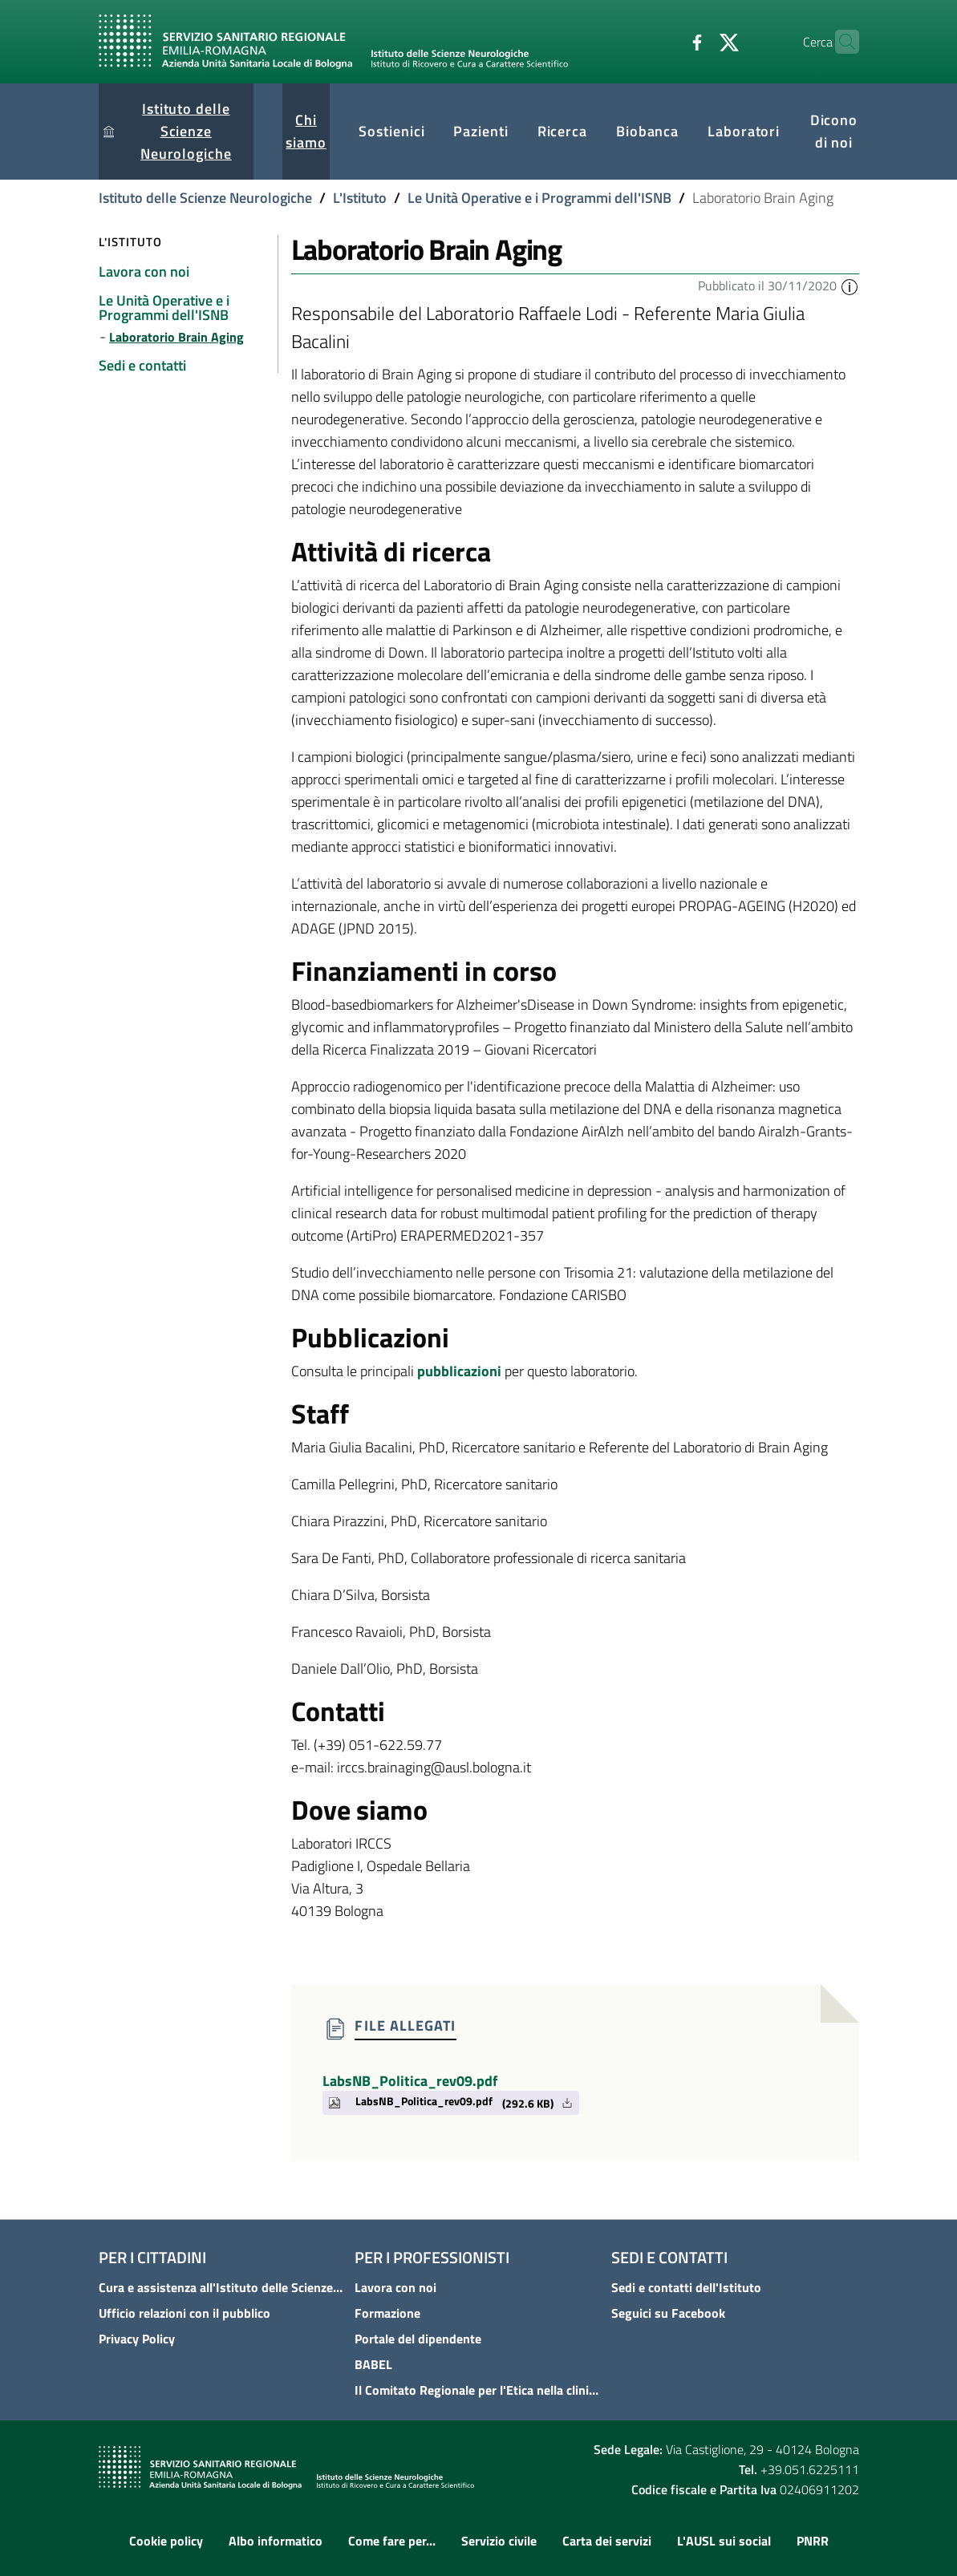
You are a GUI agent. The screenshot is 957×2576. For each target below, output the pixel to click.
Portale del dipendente (418, 2338)
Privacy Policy (137, 2338)
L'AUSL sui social (724, 2540)
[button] (849, 285)
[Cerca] (840, 41)
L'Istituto (360, 198)
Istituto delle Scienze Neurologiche (205, 198)
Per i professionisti (432, 2257)
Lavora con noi (395, 2287)
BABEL (373, 2364)
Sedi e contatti (669, 2257)
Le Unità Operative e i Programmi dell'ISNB (539, 198)
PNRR (813, 2540)
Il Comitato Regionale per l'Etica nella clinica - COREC (478, 2390)
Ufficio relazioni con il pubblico (184, 2313)
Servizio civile (499, 2540)
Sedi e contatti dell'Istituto (686, 2287)
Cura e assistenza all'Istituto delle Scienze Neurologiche (222, 2287)
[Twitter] (698, 41)
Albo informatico (275, 2540)
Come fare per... (392, 2540)
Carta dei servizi (606, 2540)
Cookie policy (166, 2540)
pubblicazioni (459, 1371)
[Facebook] (666, 41)
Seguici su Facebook (668, 2313)
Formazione (387, 2313)
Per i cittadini (152, 2257)
